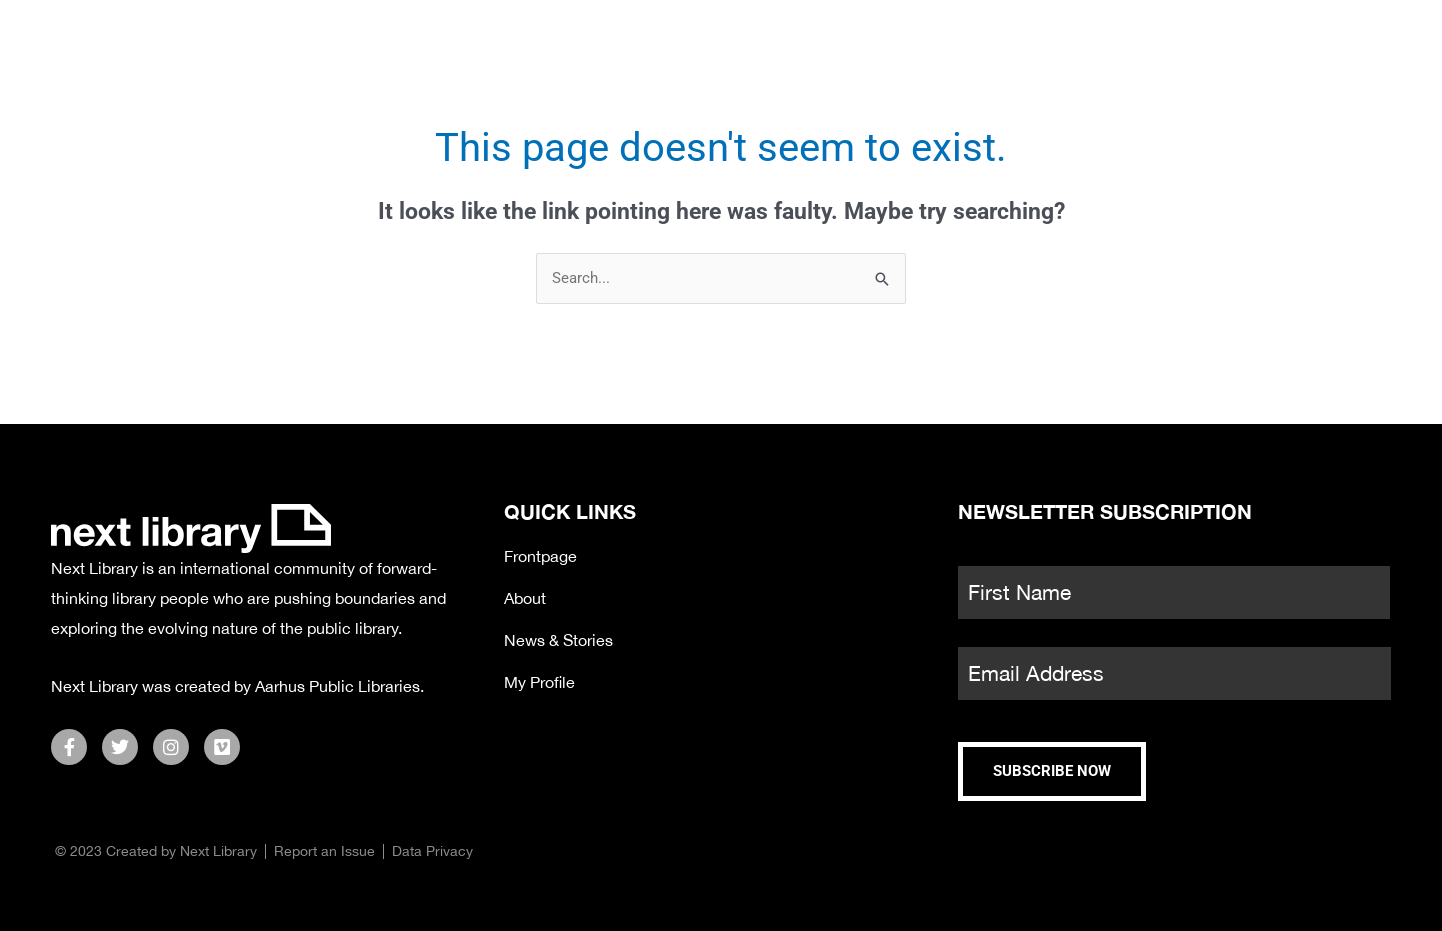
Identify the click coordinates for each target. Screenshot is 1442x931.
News (944, 45)
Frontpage (540, 556)
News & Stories (558, 640)
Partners (1079, 45)
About (1219, 45)
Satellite (809, 45)
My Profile (539, 682)
